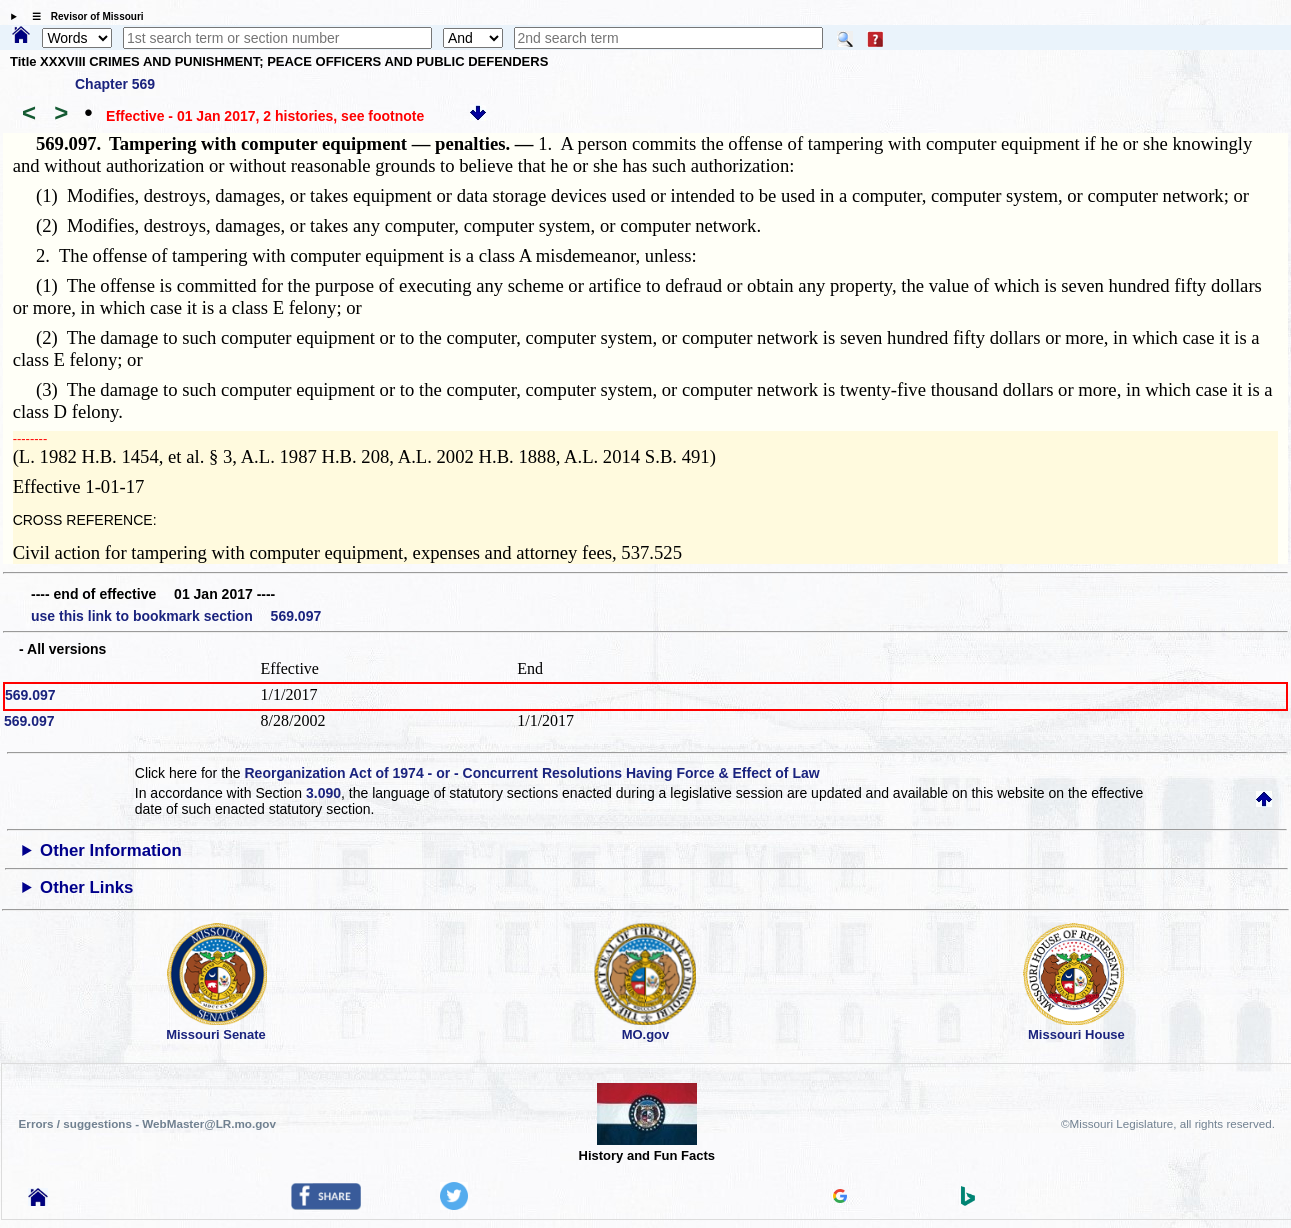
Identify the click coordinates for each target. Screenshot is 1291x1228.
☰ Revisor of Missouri (83, 16)
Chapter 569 (115, 84)
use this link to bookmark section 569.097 (176, 616)
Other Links (86, 887)
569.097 (30, 695)
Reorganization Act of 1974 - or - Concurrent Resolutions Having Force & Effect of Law (532, 773)
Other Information (111, 850)
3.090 (323, 793)
